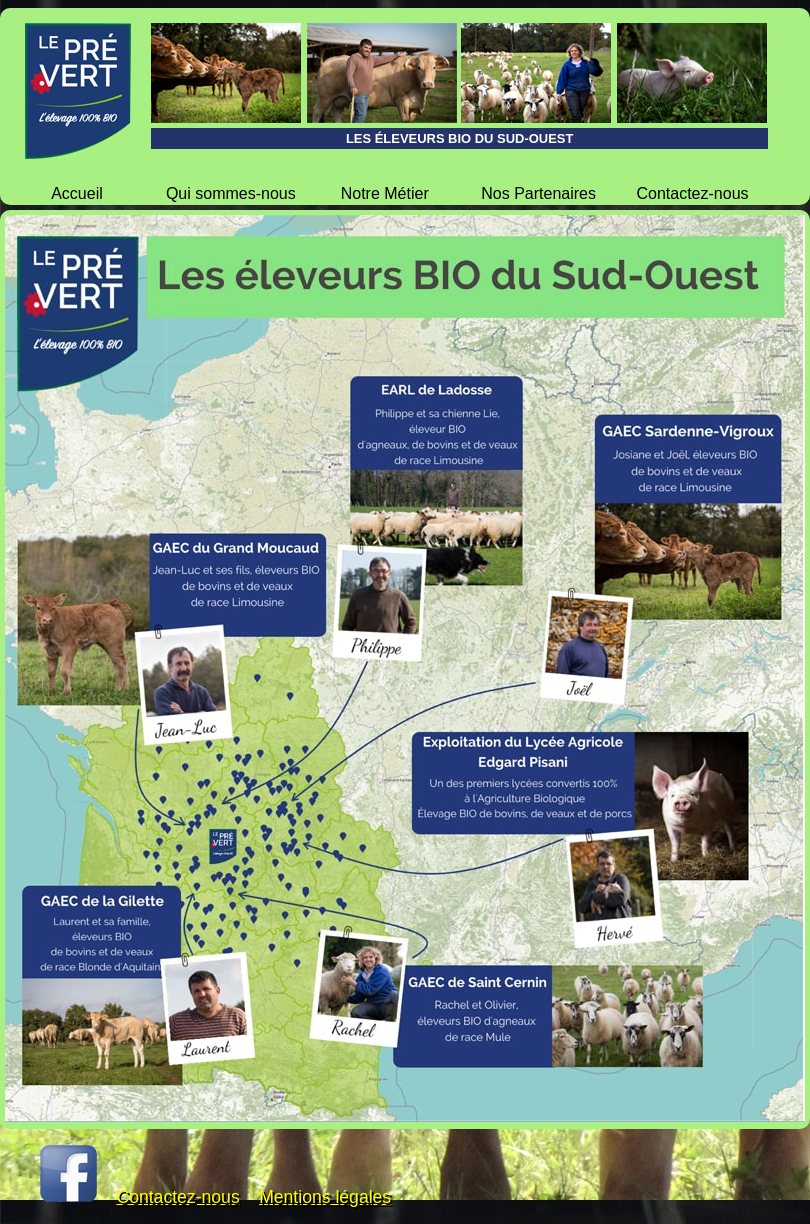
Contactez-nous (692, 193)
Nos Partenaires (538, 193)
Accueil (77, 193)
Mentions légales (325, 1197)
